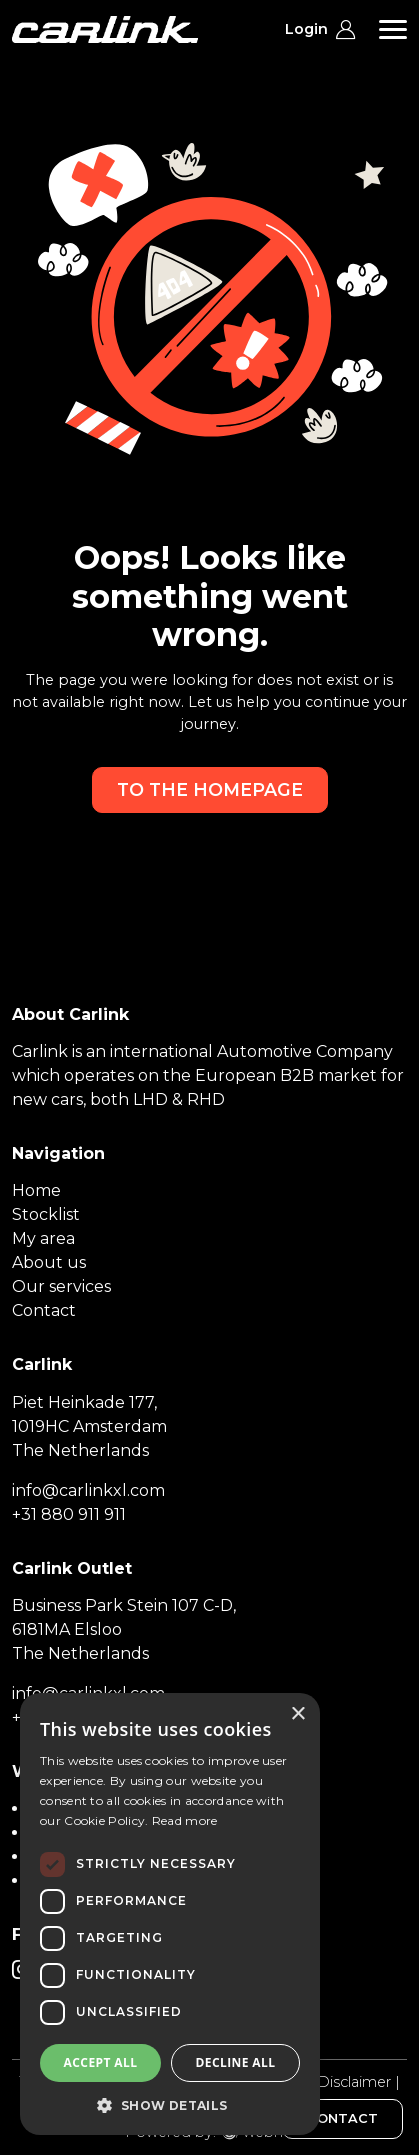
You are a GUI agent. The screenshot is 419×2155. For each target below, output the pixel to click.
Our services (61, 1286)
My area (43, 1238)
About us (49, 1262)
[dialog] (170, 1914)
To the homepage (210, 789)
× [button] (297, 1714)
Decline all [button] (236, 2062)
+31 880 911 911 (69, 1514)
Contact (44, 1310)
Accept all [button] (101, 2062)
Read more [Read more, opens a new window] (185, 1820)
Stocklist (46, 1214)
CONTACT (342, 2118)
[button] (170, 2105)
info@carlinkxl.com (88, 1490)
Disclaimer (354, 2082)
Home (36, 1190)
